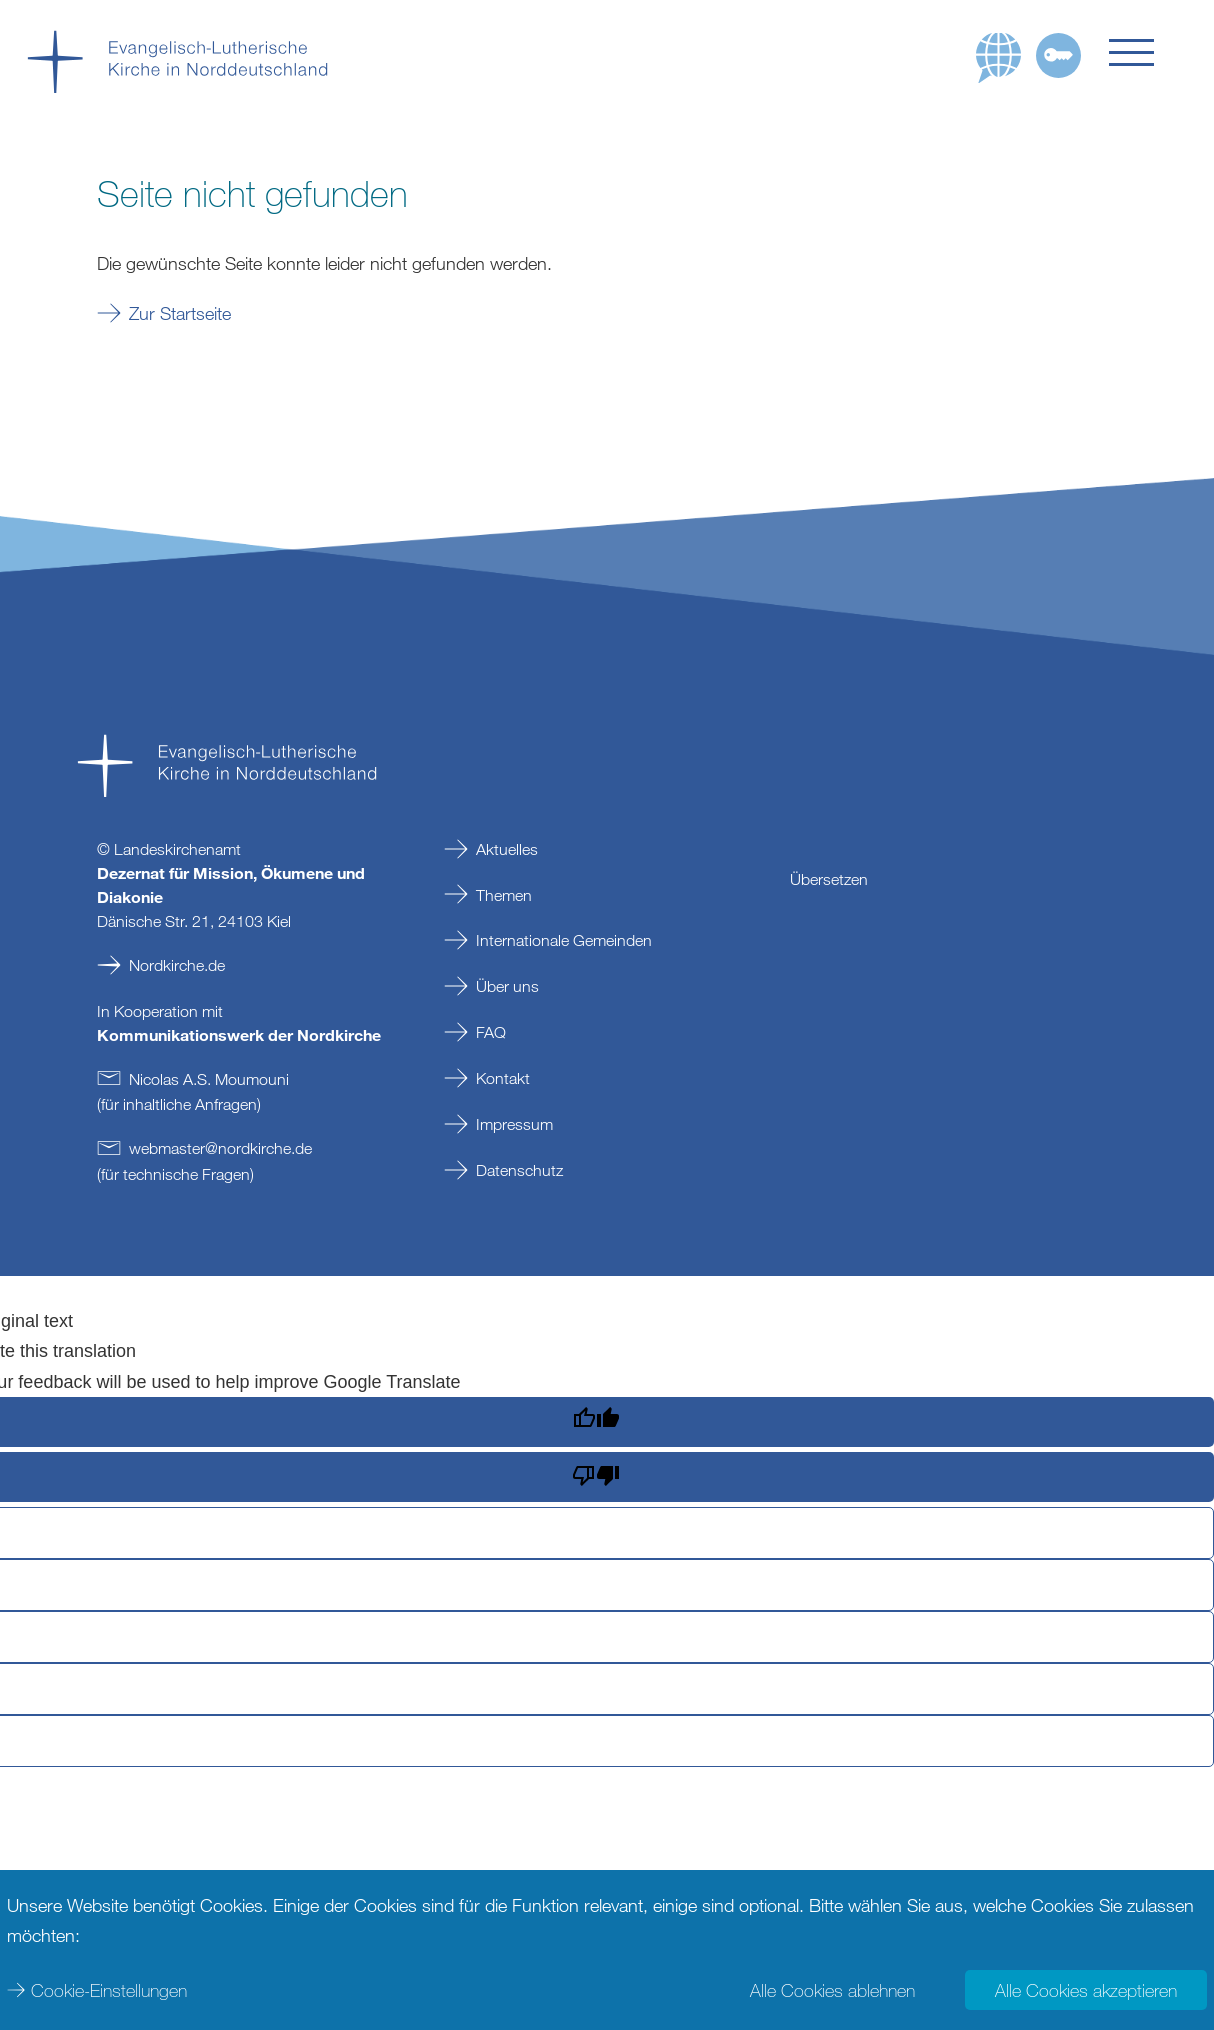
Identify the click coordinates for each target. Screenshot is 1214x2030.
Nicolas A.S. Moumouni (209, 1079)
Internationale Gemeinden (564, 940)
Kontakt (503, 1078)
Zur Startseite (180, 313)
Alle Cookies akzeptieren (1086, 1990)
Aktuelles (507, 849)
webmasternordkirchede (220, 1148)
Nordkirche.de (177, 965)
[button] (1148, 52)
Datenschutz (519, 1170)
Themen (504, 895)
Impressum (514, 1124)
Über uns (507, 986)
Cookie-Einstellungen (109, 1990)
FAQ (491, 1032)
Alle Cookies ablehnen (832, 1990)
